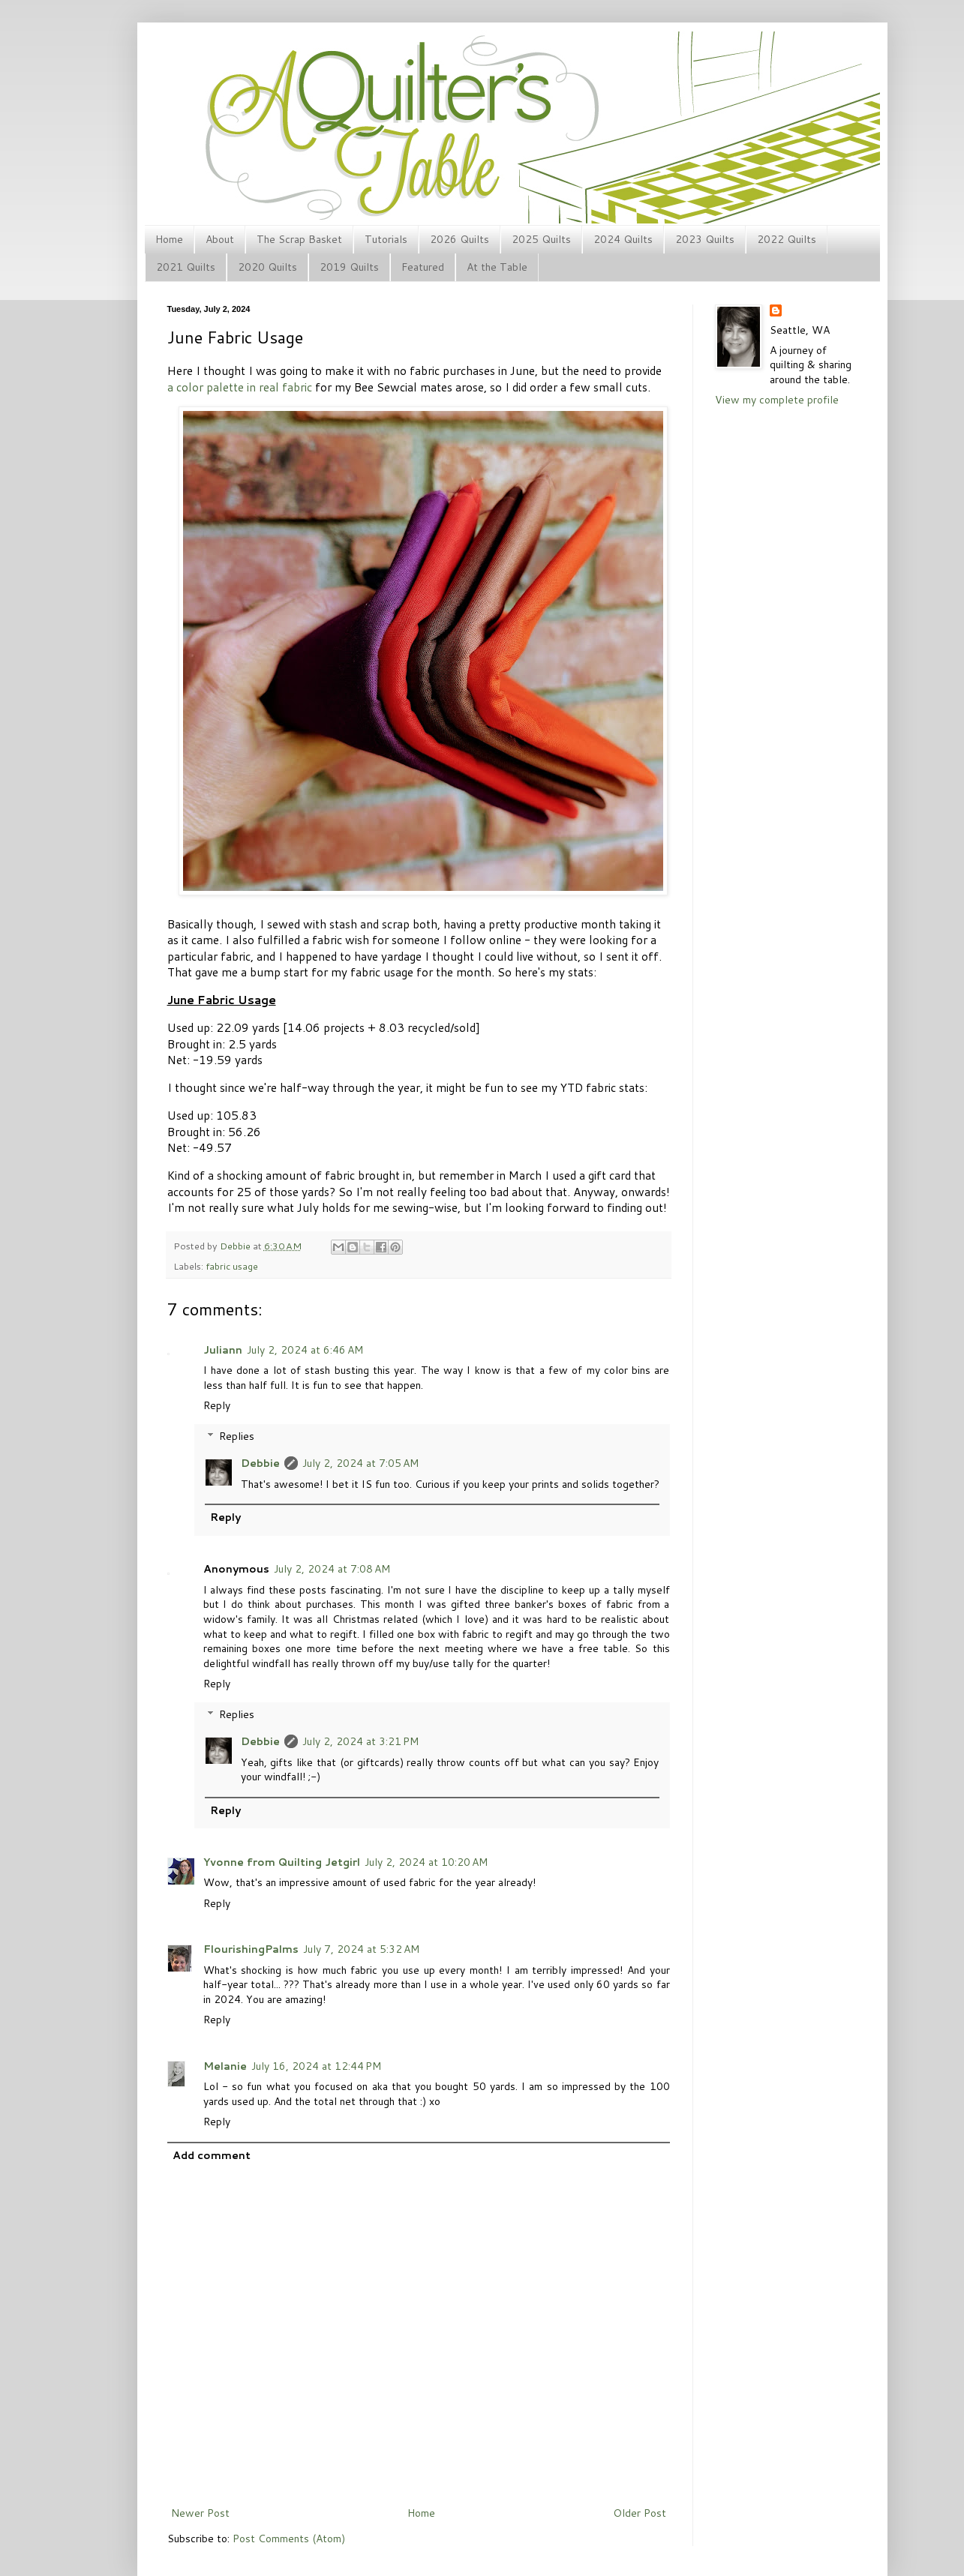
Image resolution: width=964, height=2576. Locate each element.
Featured (422, 266)
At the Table (497, 266)
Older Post (639, 2513)
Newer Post (200, 2513)
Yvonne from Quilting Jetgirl (281, 1862)
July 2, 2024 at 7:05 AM (360, 1463)
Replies (236, 1436)
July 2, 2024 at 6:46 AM (305, 1349)
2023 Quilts (704, 239)
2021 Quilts (185, 266)
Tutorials (386, 239)
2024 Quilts (623, 239)
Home (169, 239)
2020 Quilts (267, 266)
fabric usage (232, 1266)
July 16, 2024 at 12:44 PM (316, 2066)
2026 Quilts (459, 239)
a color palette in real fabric (239, 387)
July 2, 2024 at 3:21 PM (360, 1741)
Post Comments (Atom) (289, 2538)
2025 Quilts (541, 239)
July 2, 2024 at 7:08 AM (332, 1568)
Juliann (222, 1349)
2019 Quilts (349, 266)
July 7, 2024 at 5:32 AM (361, 1949)
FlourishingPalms (251, 1949)
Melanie (225, 2066)
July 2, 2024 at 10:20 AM (426, 1862)
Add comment (212, 2155)
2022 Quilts (786, 239)
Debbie (236, 1245)
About (220, 239)
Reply (216, 1405)
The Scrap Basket (299, 239)
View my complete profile (777, 399)
